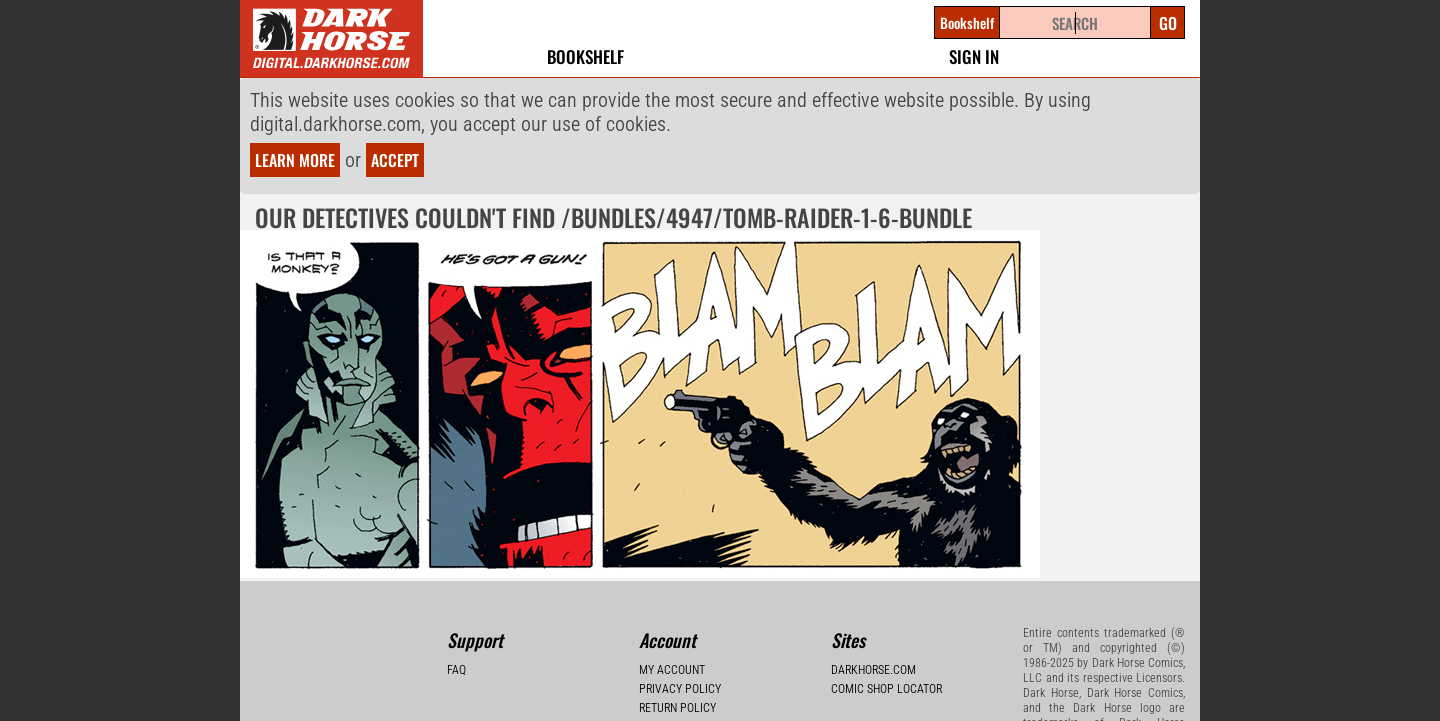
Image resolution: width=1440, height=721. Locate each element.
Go (1168, 23)
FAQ (456, 670)
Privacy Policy (680, 689)
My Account (672, 670)
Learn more (295, 160)
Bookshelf (585, 56)
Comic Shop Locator (886, 689)
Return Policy (677, 708)
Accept (395, 160)
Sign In (974, 56)
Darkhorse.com (873, 670)
